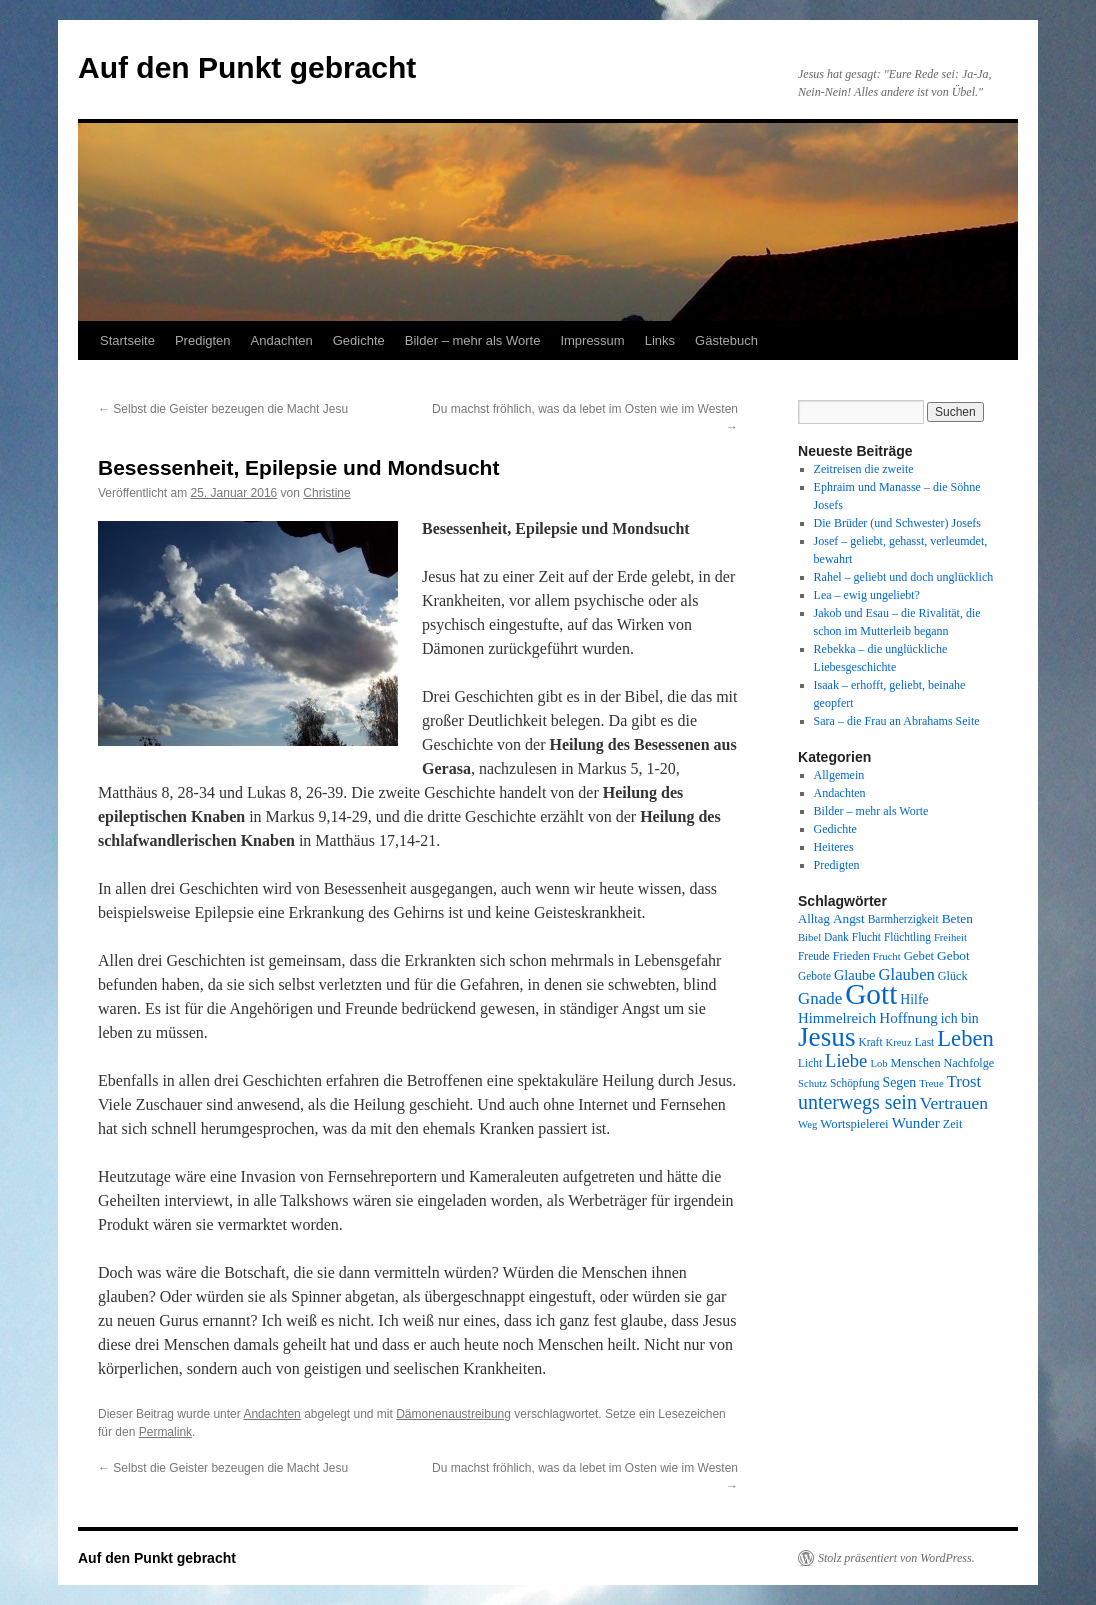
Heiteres (834, 847)
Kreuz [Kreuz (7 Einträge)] (899, 1042)
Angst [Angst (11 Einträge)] (849, 918)
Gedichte (359, 340)
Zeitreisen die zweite (864, 469)
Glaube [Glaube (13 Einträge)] (855, 975)
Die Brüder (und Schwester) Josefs (897, 523)
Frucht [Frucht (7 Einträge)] (887, 956)
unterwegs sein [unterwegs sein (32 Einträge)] (857, 1102)
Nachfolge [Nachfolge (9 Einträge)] (969, 1063)
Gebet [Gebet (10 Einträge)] (919, 956)
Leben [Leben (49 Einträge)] (965, 1038)
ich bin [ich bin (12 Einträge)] (960, 1018)
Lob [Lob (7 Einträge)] (878, 1063)
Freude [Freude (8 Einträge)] (814, 956)
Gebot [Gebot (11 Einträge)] (953, 955)
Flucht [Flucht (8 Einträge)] (866, 937)
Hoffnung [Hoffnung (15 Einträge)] (908, 1018)
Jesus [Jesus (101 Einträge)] (827, 1037)
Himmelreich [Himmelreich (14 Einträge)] (837, 1018)
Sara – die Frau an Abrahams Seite (897, 721)
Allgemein (839, 775)
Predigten (203, 340)
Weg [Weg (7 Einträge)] (807, 1124)
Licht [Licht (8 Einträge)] (810, 1063)
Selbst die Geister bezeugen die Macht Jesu (223, 409)
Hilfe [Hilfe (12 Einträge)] (914, 999)
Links (660, 340)
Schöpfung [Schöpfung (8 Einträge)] (854, 1083)
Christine (326, 493)
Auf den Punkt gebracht (247, 67)
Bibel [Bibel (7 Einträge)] (809, 937)
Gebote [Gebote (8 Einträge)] (814, 976)
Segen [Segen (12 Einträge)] (899, 1082)
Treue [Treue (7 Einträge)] (931, 1083)
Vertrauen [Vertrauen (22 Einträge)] (954, 1103)
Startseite (127, 340)
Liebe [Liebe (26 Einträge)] (846, 1060)
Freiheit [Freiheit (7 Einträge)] (950, 937)
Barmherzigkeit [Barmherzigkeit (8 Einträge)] (903, 919)
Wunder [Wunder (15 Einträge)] (916, 1123)
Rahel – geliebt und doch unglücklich (904, 577)
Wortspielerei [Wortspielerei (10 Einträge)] (854, 1124)
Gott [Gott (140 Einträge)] (871, 994)
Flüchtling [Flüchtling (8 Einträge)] (907, 937)
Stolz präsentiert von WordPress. (896, 1558)
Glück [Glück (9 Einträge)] (953, 976)
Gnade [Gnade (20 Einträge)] (820, 998)
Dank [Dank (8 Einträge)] (836, 937)
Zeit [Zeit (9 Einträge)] (953, 1124)
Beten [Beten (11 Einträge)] (957, 918)
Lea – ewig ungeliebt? (867, 595)
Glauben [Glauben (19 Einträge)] (907, 974)
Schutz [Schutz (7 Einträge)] (812, 1083)
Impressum (592, 340)
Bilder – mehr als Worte (473, 340)
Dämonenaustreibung (453, 1414)
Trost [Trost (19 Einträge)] (964, 1081)
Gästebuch (726, 340)
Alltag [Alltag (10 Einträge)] (814, 919)
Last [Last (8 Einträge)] (925, 1042)
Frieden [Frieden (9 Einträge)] (851, 956)
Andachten (282, 340)
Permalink (165, 1432)
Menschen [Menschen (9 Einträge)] (916, 1063)
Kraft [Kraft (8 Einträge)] (871, 1042)
